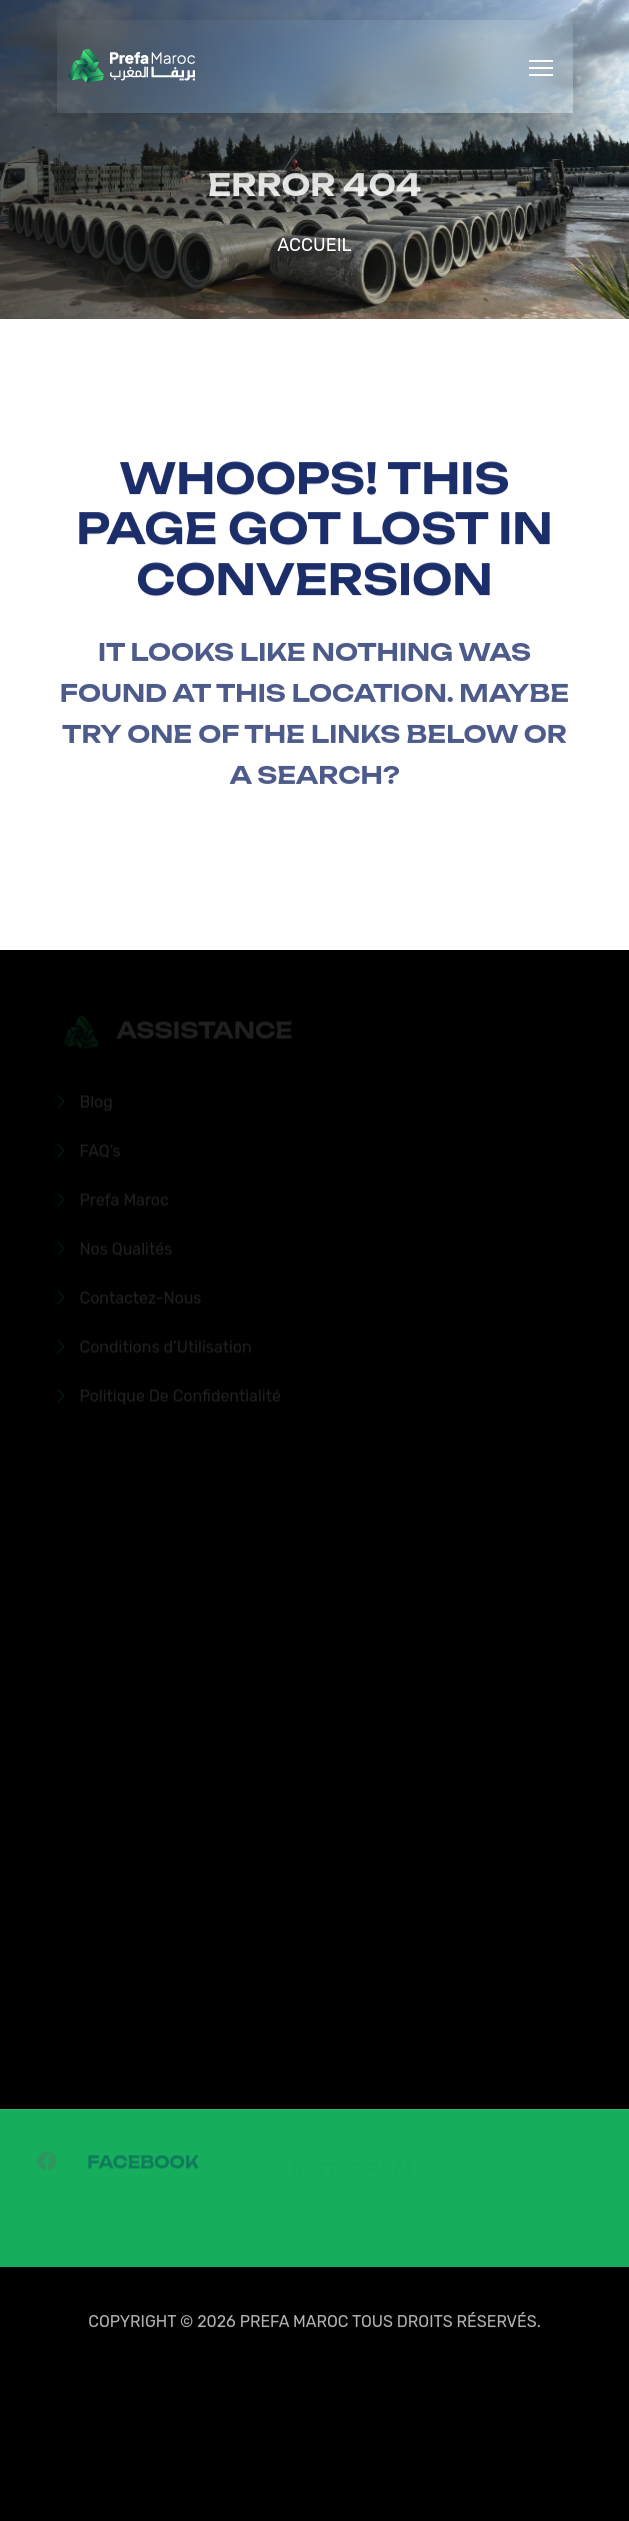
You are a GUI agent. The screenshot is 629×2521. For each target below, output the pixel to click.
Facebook (142, 2167)
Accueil (314, 245)
